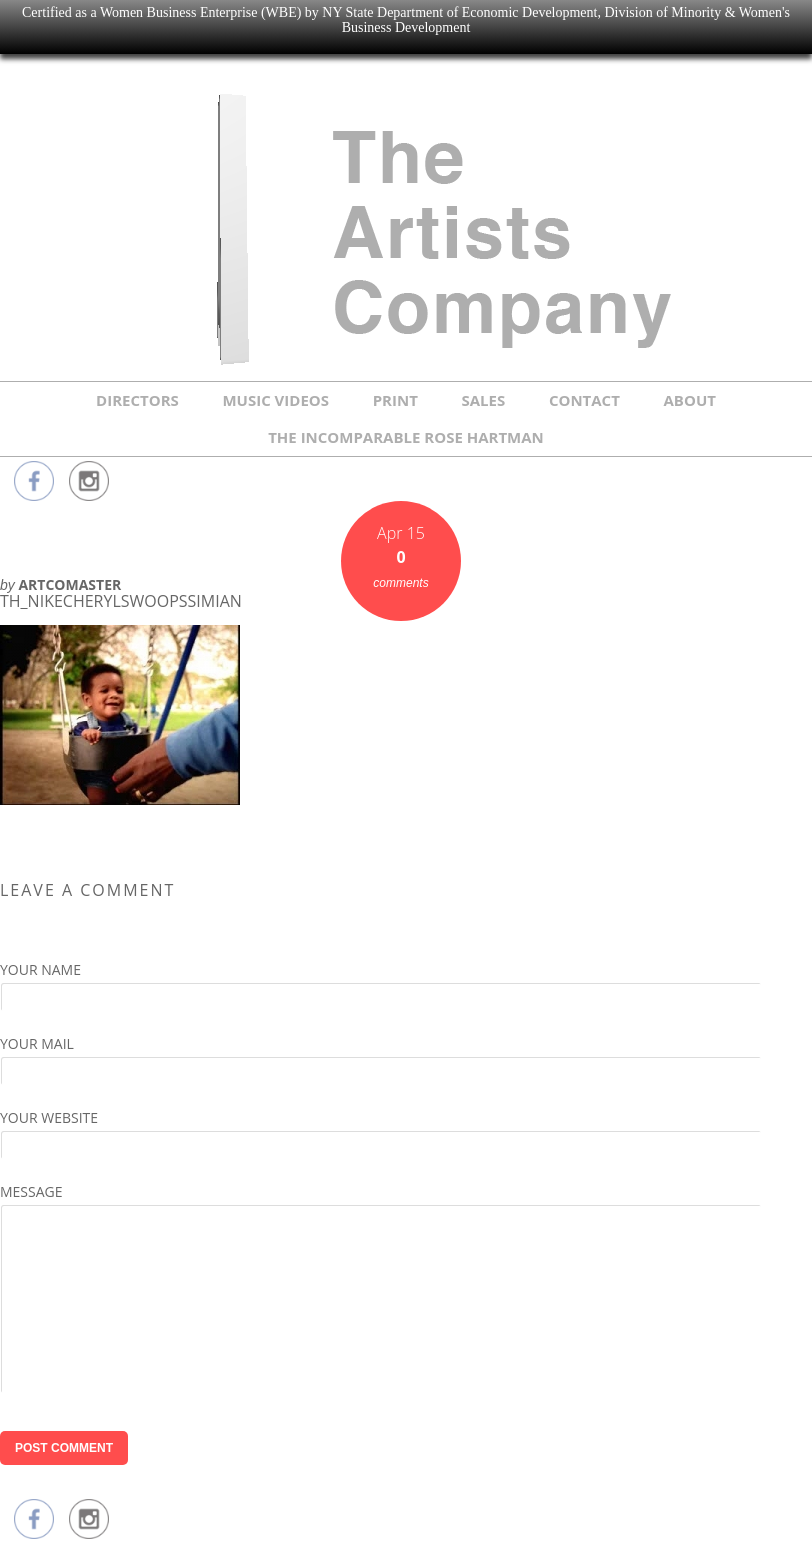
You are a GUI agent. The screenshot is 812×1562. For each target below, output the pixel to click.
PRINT (395, 400)
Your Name (40, 969)
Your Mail (37, 1043)
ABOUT (690, 400)
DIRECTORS (137, 400)
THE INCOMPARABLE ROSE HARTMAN (406, 437)
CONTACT (584, 400)
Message (31, 1191)
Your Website (49, 1117)
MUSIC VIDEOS (275, 400)
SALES (484, 400)
